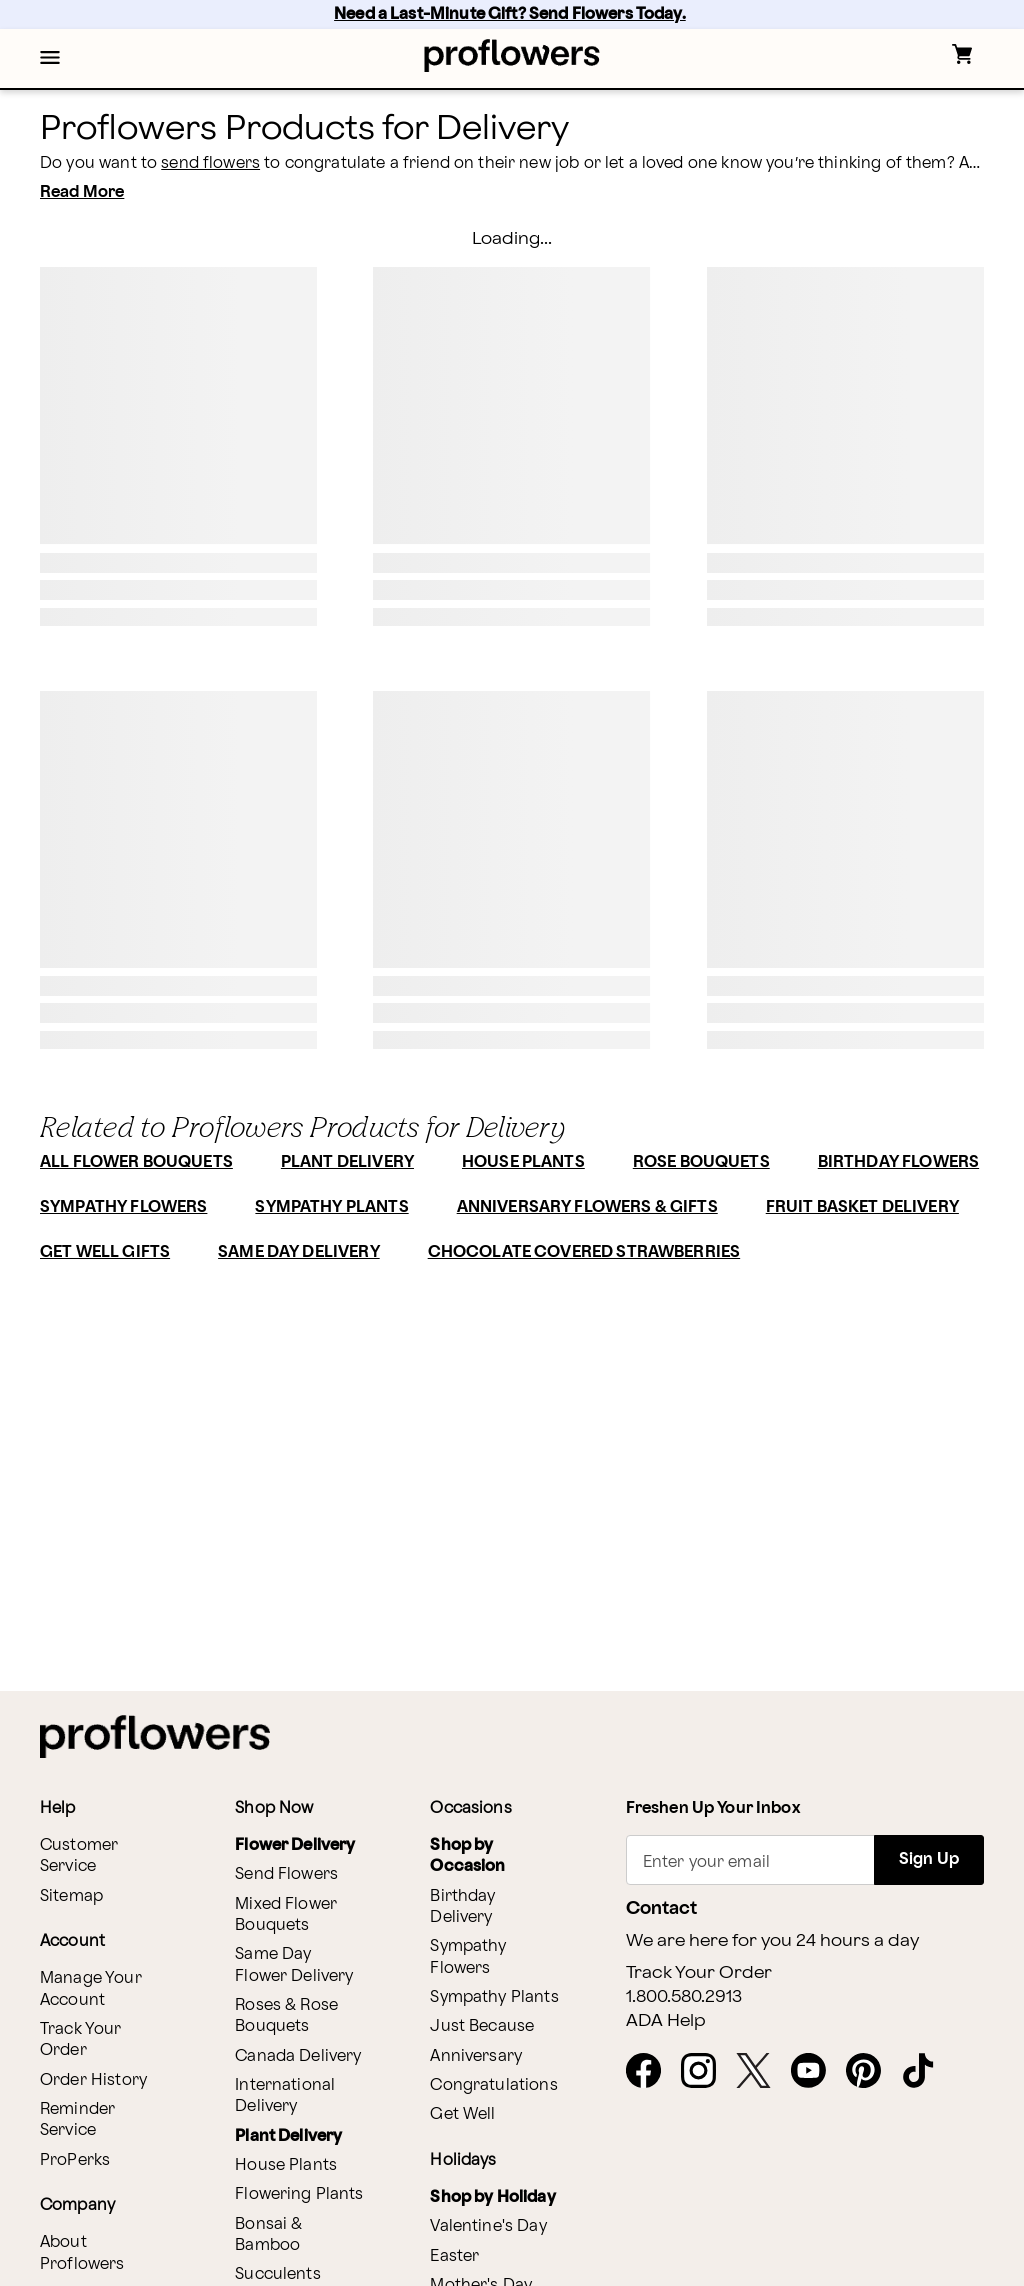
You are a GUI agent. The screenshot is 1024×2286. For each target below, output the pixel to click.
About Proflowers (82, 2253)
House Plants (286, 2165)
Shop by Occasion (467, 1856)
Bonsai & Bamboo (268, 2235)
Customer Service (79, 1856)
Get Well (462, 2114)
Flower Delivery (295, 1845)
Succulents (278, 2274)
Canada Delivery (298, 2056)
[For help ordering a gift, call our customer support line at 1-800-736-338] (512, 55)
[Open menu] (50, 59)
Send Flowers (286, 1874)
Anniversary (476, 2056)
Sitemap (71, 1896)
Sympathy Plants (494, 1997)
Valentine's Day (488, 2226)
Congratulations (493, 2085)
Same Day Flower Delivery (294, 1965)
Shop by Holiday (492, 2197)
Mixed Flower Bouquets (286, 1915)
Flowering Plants (299, 2194)
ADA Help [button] (666, 2021)
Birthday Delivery (462, 1907)
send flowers (210, 163)
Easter (454, 2256)
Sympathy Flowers (468, 1957)
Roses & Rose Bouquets (286, 2016)
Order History (93, 2080)
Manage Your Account (91, 1989)
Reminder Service (77, 2120)
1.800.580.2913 (684, 1997)
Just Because (482, 2026)
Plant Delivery (288, 2136)
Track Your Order (81, 2040)
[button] (50, 59)
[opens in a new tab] (651, 2072)
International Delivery (285, 2096)
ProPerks (75, 2160)
